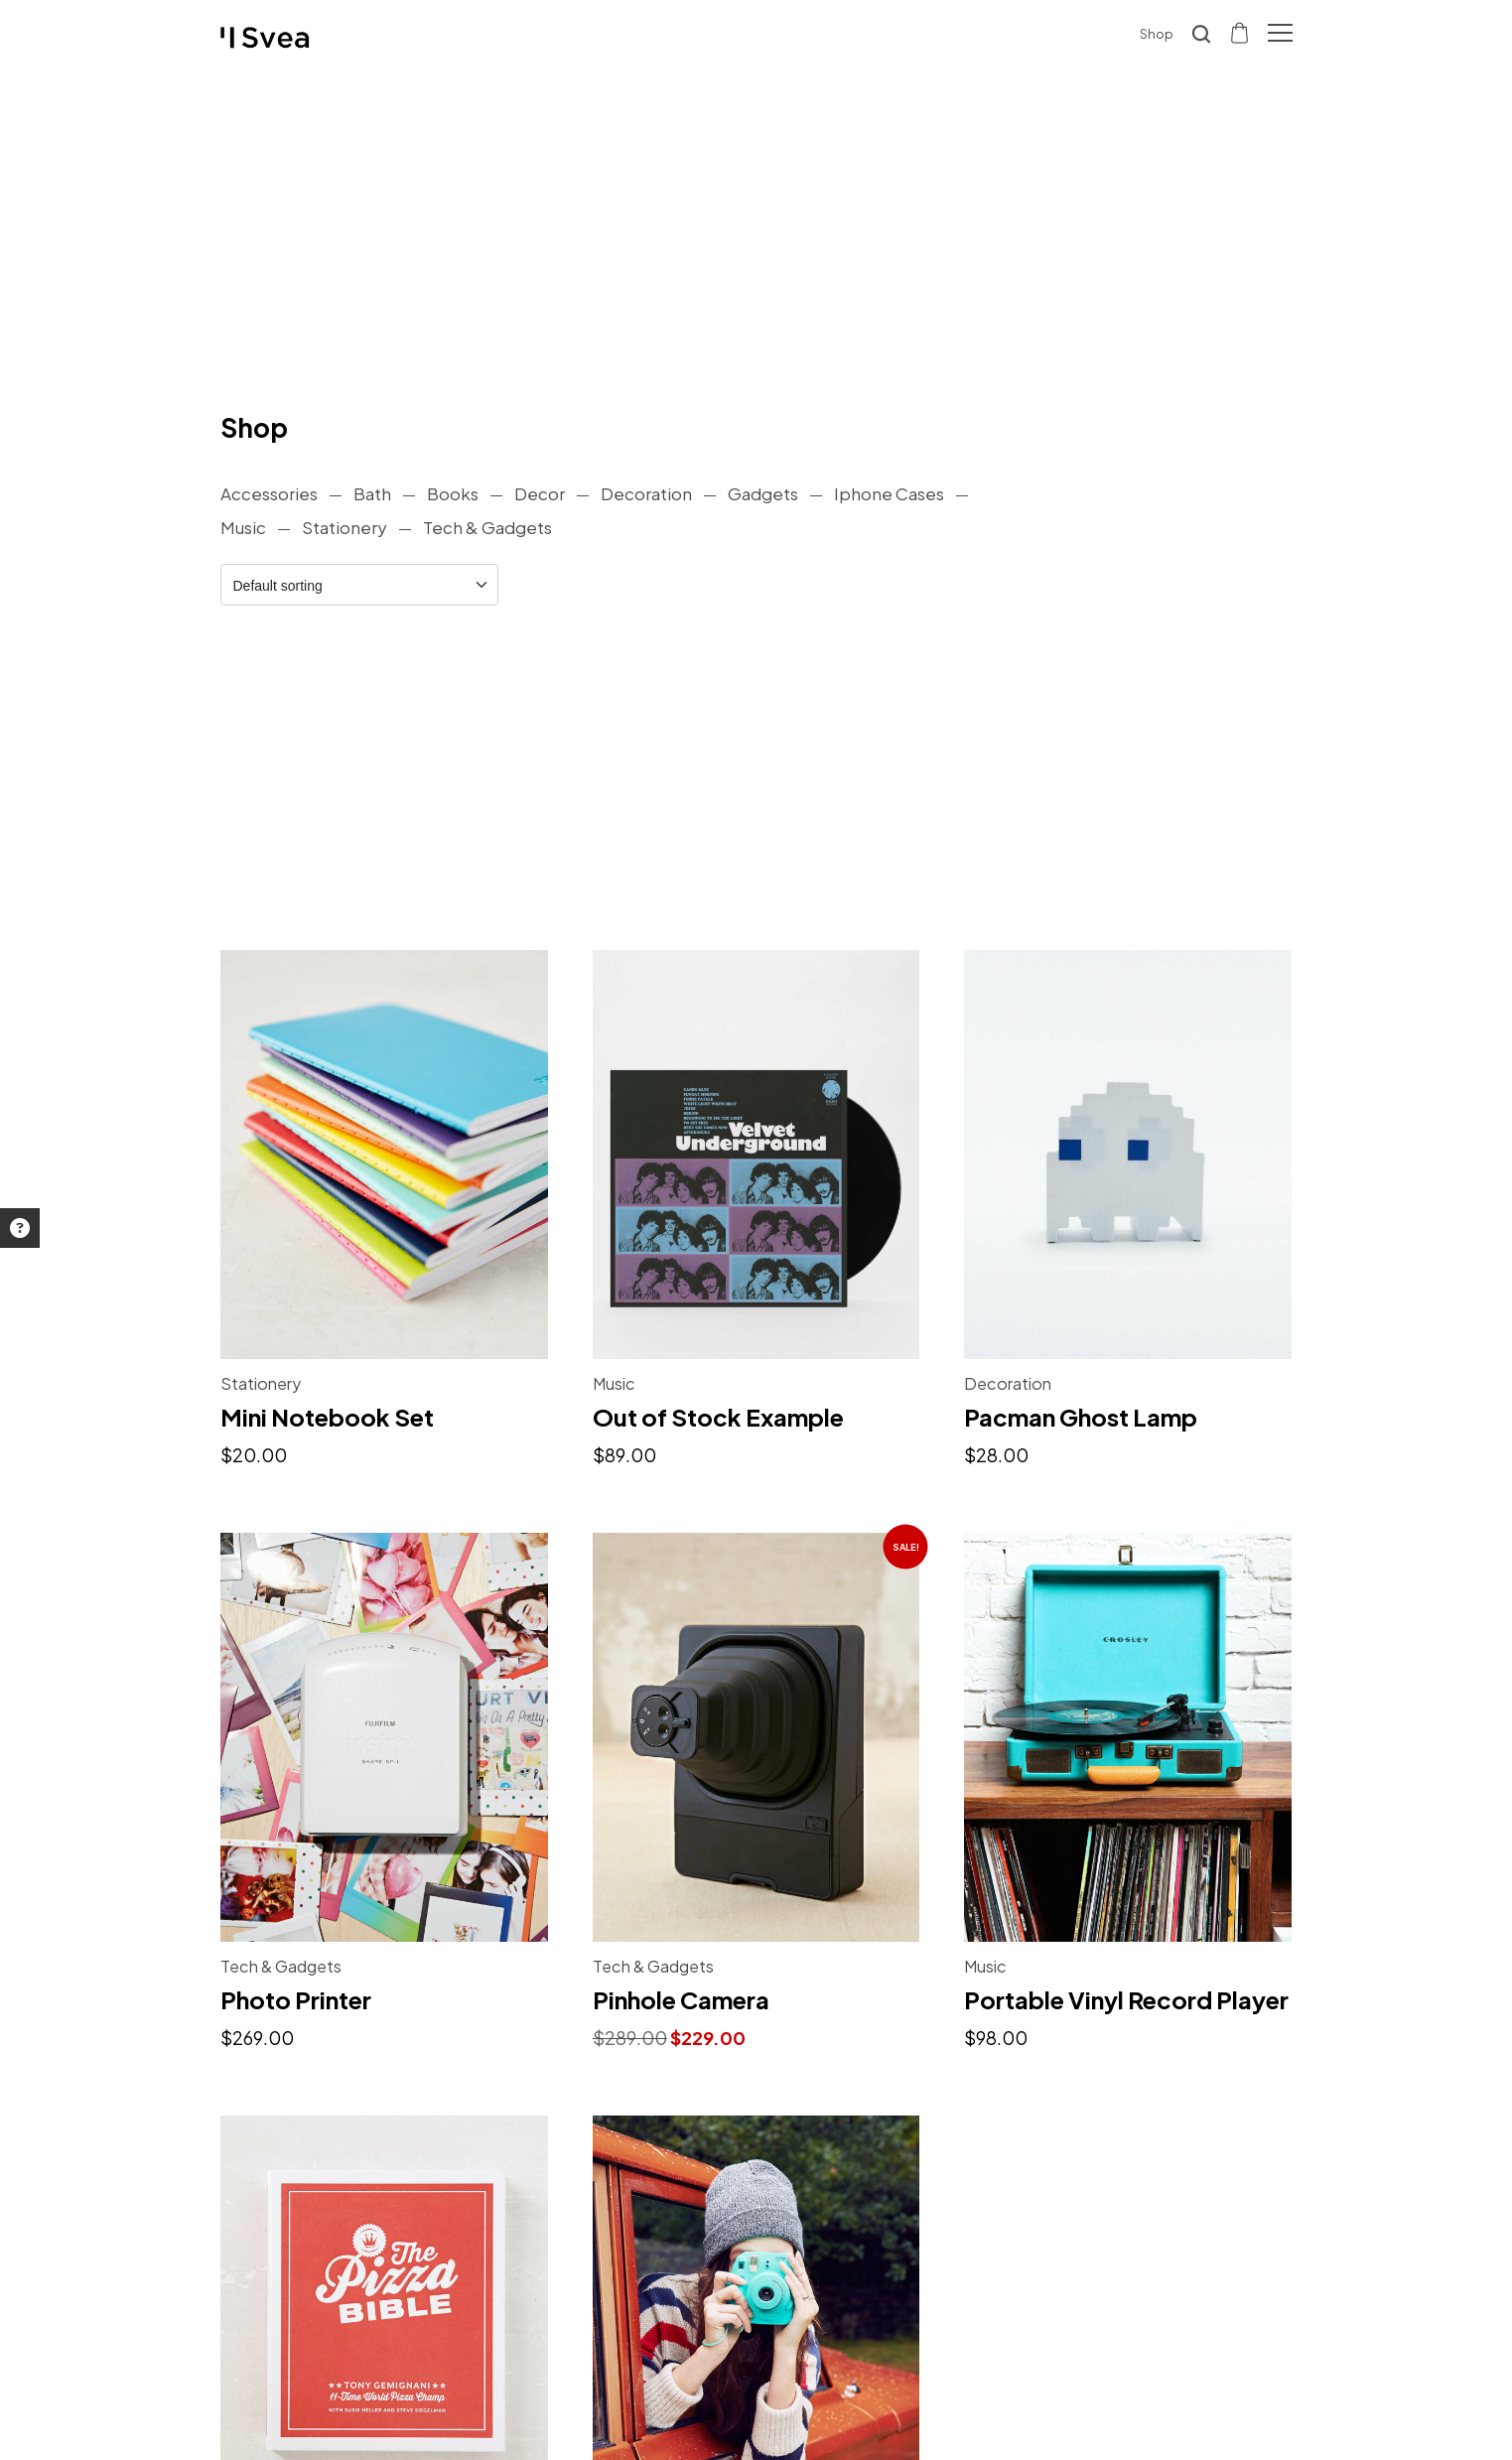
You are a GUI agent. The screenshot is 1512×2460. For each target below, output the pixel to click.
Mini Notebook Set (327, 1417)
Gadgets (763, 493)
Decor (539, 493)
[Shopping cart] (1241, 32)
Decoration (646, 493)
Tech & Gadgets (487, 527)
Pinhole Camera (681, 1999)
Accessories (269, 493)
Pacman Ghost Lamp (1080, 1417)
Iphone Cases (889, 493)
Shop (1156, 34)
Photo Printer (295, 1999)
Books (453, 493)
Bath (372, 493)
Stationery (344, 527)
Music (243, 527)
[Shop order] (359, 585)
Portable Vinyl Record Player (1126, 1999)
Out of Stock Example (718, 1417)
